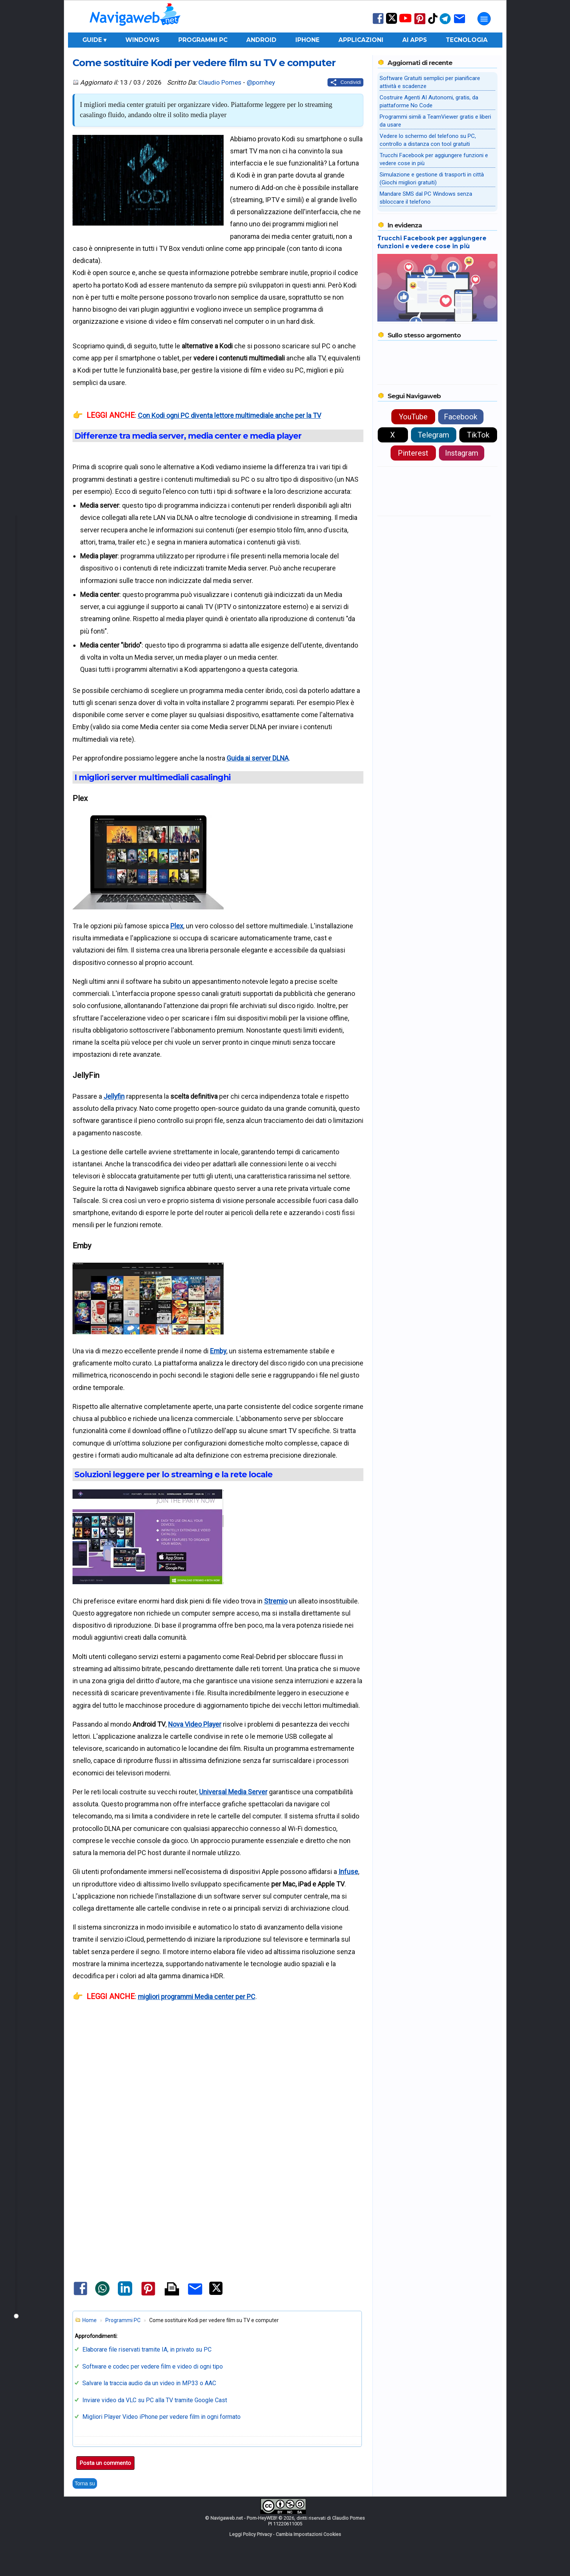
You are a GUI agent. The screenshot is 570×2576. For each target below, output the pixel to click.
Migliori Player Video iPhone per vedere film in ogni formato (161, 2416)
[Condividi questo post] (345, 82)
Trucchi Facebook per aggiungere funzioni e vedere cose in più (432, 242)
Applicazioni (360, 39)
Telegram (433, 434)
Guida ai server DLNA (258, 758)
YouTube (413, 416)
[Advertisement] (218, 2099)
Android (261, 39)
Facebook (460, 416)
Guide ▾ (94, 39)
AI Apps (414, 39)
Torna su (85, 2483)
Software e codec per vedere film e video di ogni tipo (152, 2366)
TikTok (478, 434)
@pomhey (261, 82)
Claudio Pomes (219, 82)
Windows (142, 39)
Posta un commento (105, 2463)
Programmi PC (202, 39)
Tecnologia (467, 39)
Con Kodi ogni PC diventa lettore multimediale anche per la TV (229, 415)
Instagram (461, 453)
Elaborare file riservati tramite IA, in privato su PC (147, 2349)
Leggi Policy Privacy (250, 2534)
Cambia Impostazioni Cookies (308, 2534)
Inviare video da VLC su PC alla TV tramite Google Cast (154, 2400)
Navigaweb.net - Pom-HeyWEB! (243, 2518)
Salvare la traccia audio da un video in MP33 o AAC (149, 2383)
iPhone (307, 39)
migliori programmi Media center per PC (196, 1997)
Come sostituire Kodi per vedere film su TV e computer (204, 62)
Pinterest (413, 453)
